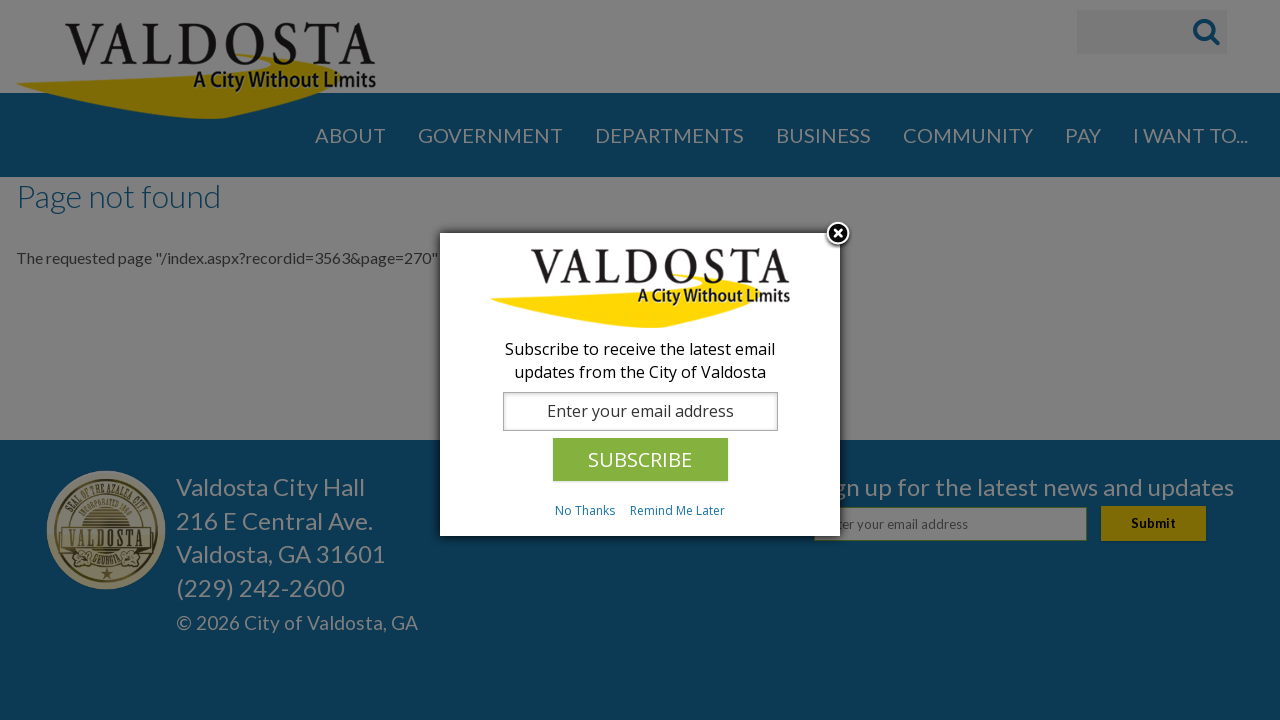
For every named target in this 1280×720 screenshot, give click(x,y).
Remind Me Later (677, 510)
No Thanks (585, 510)
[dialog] (640, 384)
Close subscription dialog (838, 235)
